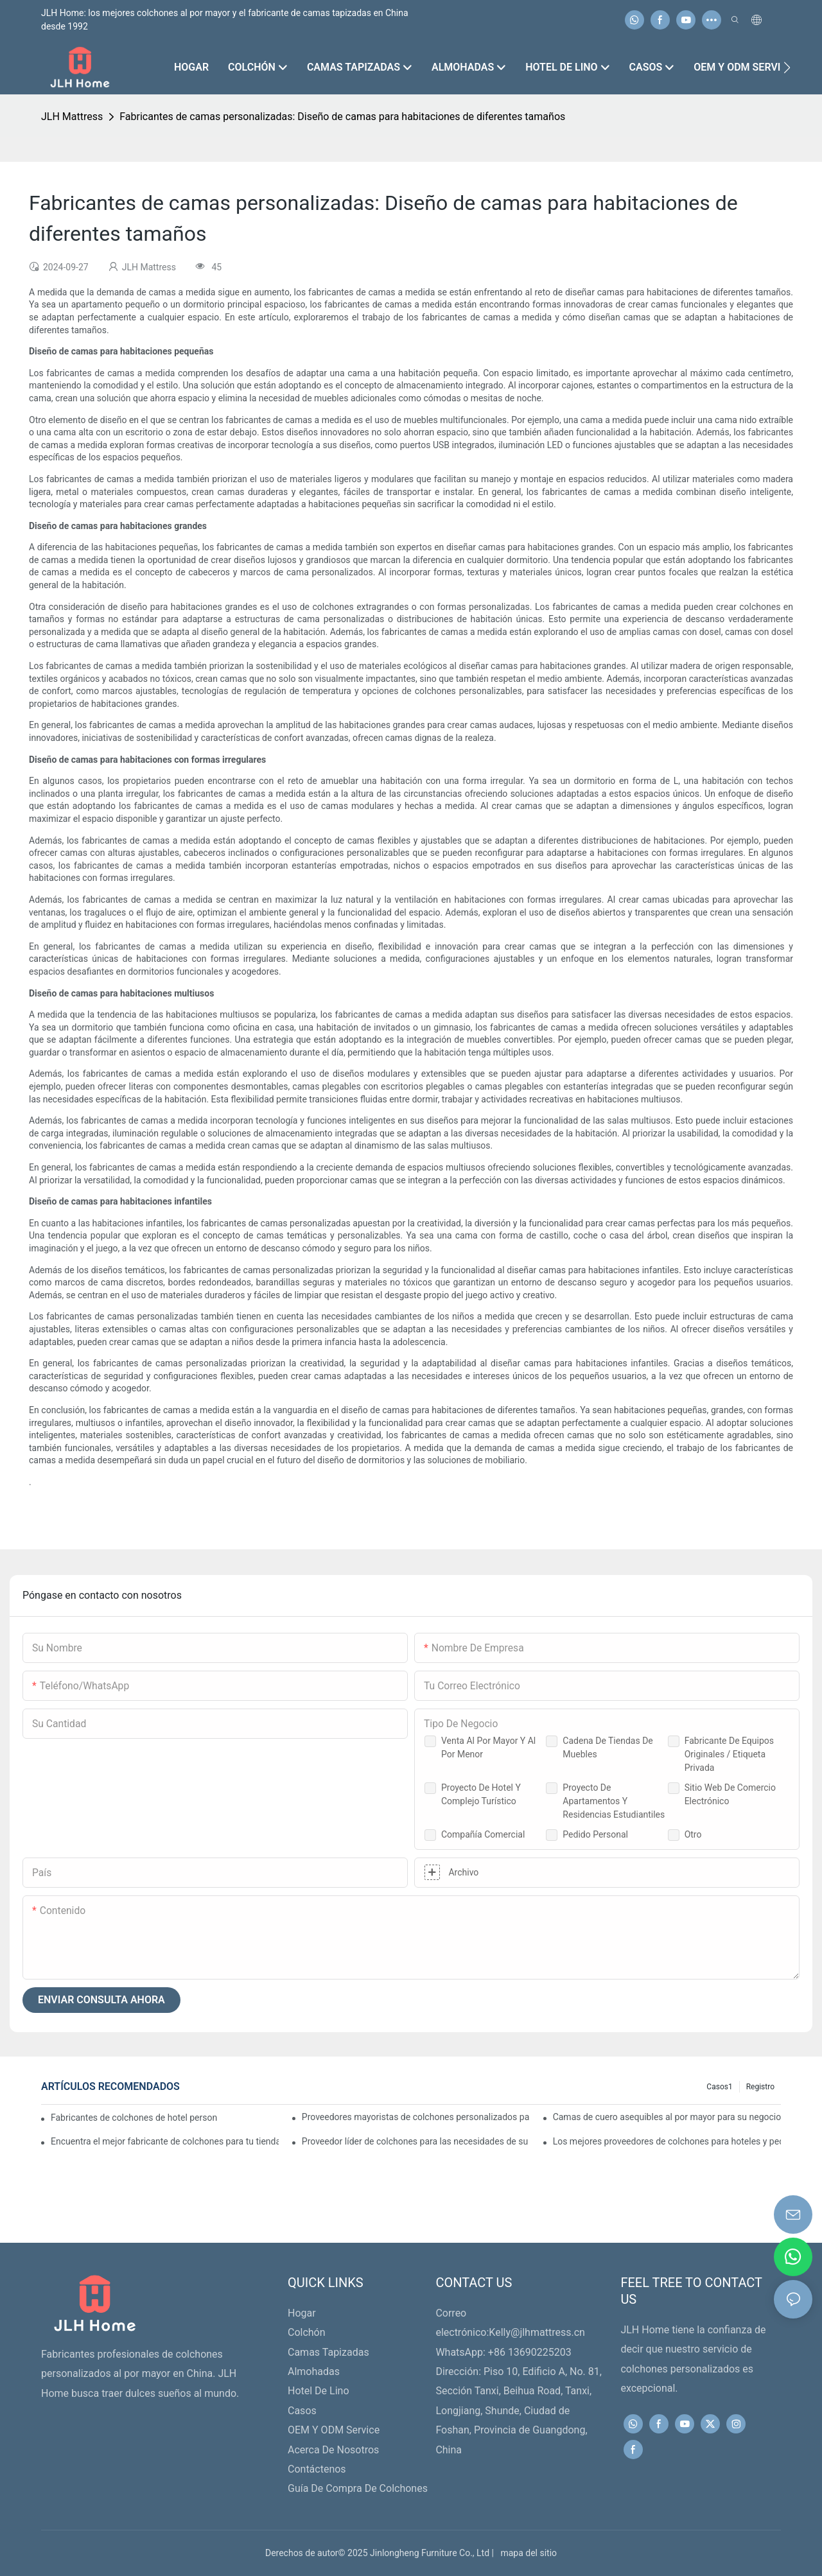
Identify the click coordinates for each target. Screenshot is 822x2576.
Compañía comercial (483, 1834)
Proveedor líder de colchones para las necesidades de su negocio (416, 2141)
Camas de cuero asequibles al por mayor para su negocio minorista (667, 2117)
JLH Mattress (72, 116)
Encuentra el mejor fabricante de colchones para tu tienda (165, 2141)
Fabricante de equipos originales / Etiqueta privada (729, 1754)
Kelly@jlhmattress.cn (536, 2332)
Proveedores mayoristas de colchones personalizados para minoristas (416, 2117)
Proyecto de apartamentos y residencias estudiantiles (614, 1801)
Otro (693, 1834)
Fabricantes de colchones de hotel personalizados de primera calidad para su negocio (134, 2117)
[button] (787, 67)
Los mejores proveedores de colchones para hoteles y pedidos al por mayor (667, 2141)
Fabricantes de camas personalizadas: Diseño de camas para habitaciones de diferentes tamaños (342, 116)
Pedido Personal (595, 1834)
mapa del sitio (526, 2553)
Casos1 (719, 2086)
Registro (760, 2086)
